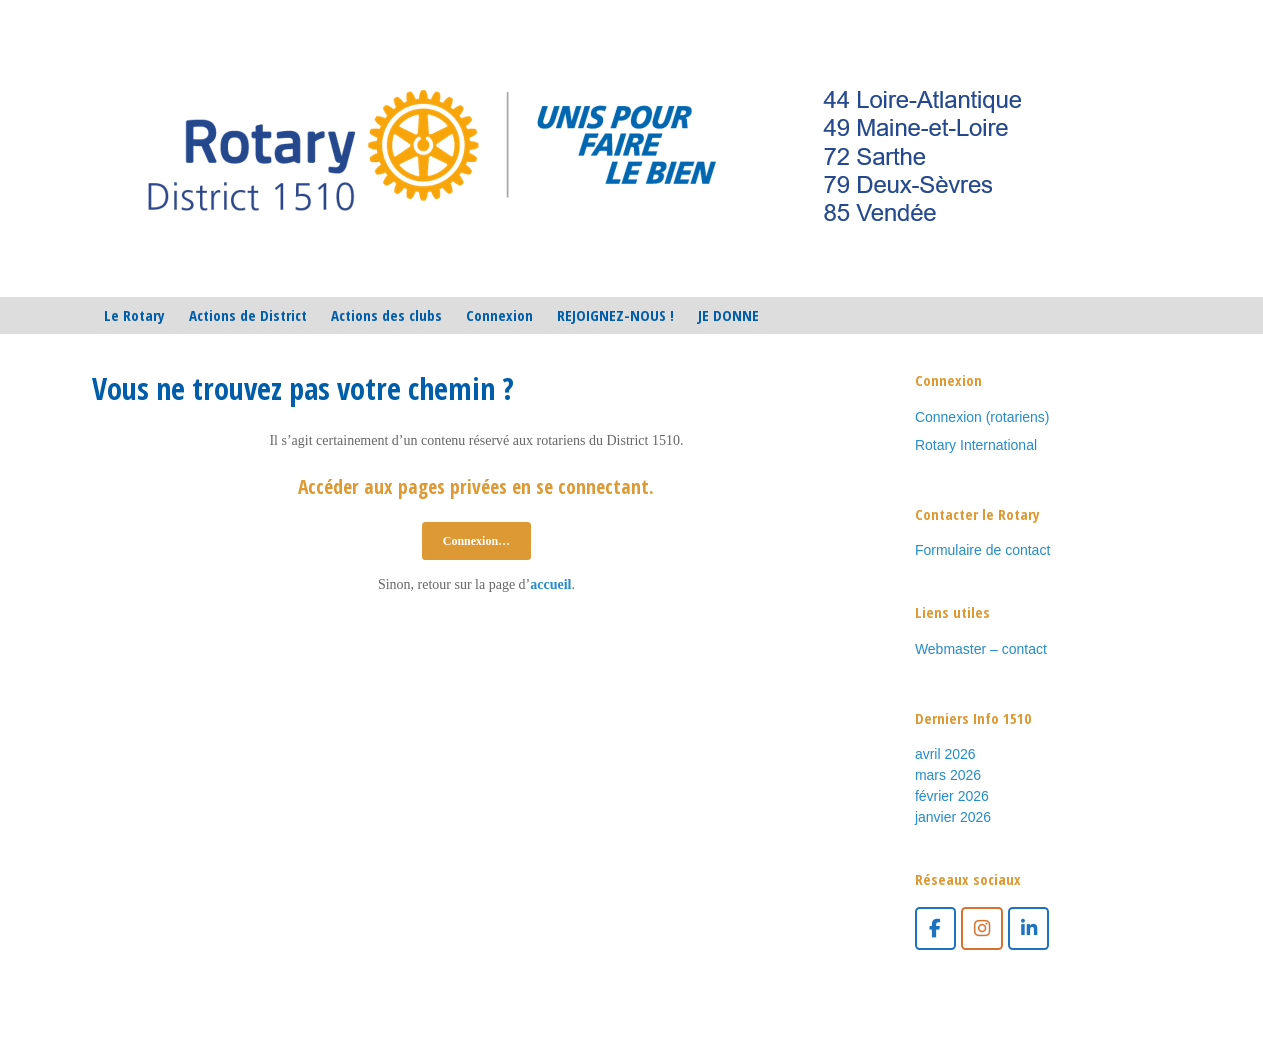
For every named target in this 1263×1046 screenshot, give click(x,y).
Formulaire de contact (982, 550)
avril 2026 (945, 754)
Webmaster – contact (981, 649)
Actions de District (248, 315)
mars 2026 (948, 775)
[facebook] (935, 928)
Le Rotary (134, 315)
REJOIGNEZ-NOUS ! (615, 315)
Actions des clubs (386, 315)
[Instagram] (981, 928)
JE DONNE (728, 315)
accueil (550, 584)
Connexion (499, 315)
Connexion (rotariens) (982, 417)
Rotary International (976, 445)
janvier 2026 (953, 817)
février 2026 (952, 796)
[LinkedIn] (1028, 928)
